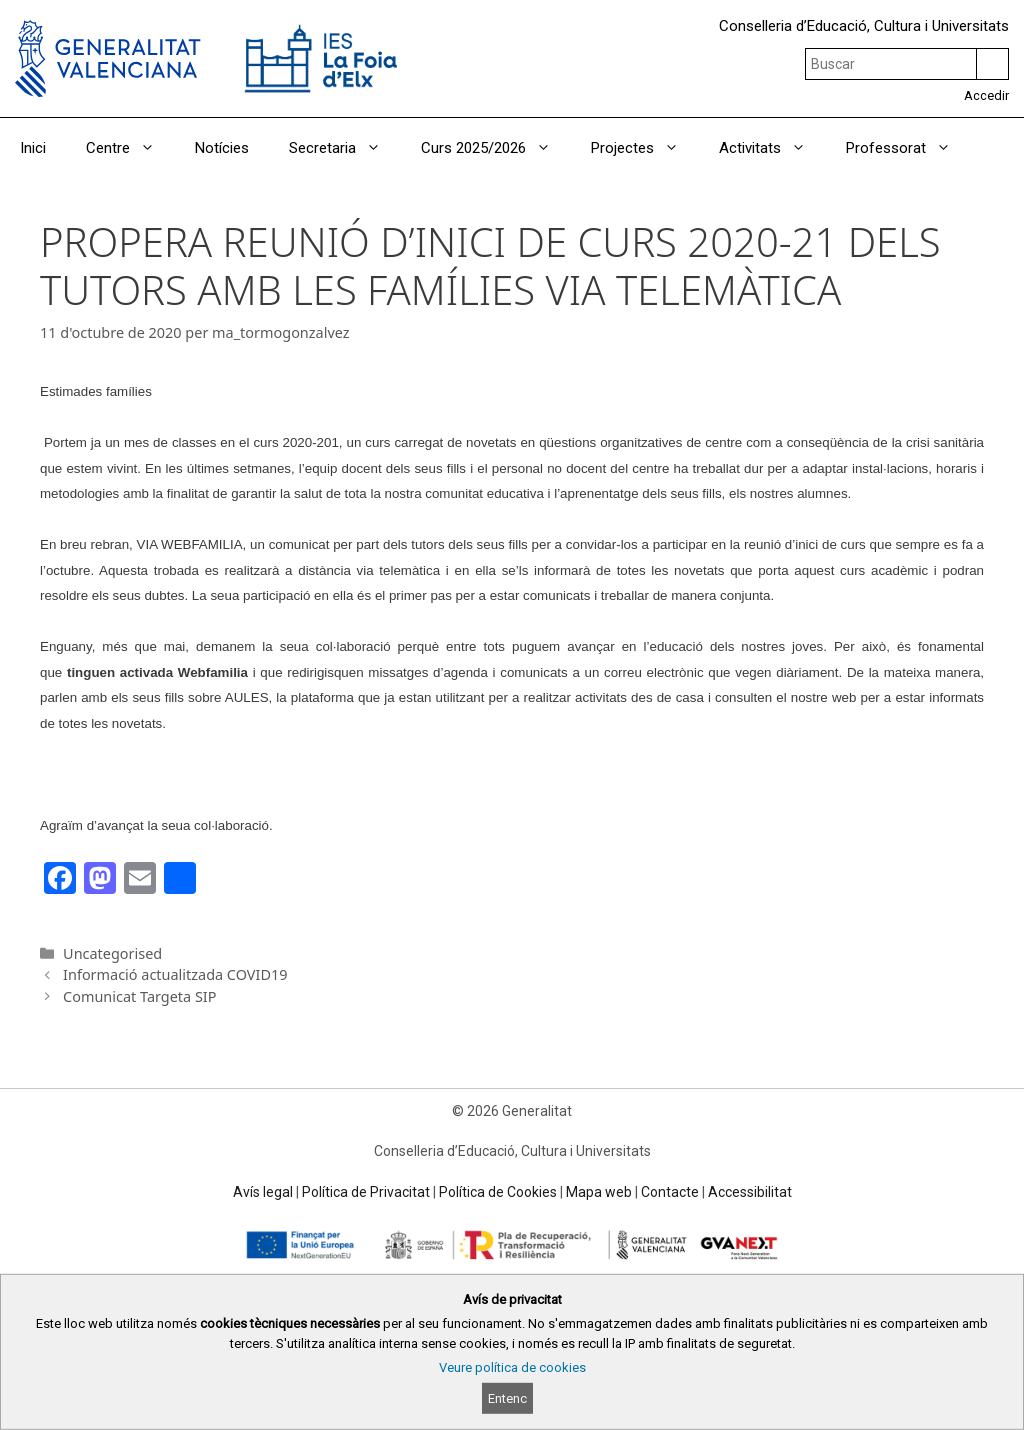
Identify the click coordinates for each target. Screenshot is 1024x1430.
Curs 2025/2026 (496, 148)
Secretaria (345, 148)
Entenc (507, 1398)
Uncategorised (112, 953)
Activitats (772, 148)
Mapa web (599, 1192)
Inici (33, 148)
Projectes (645, 148)
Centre (130, 148)
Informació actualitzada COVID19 (175, 974)
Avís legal (263, 1192)
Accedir (986, 95)
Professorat (908, 148)
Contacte (670, 1192)
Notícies (222, 148)
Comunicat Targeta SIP (139, 996)
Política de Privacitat (366, 1192)
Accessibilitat (750, 1192)
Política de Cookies (498, 1192)
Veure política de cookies (512, 1367)
